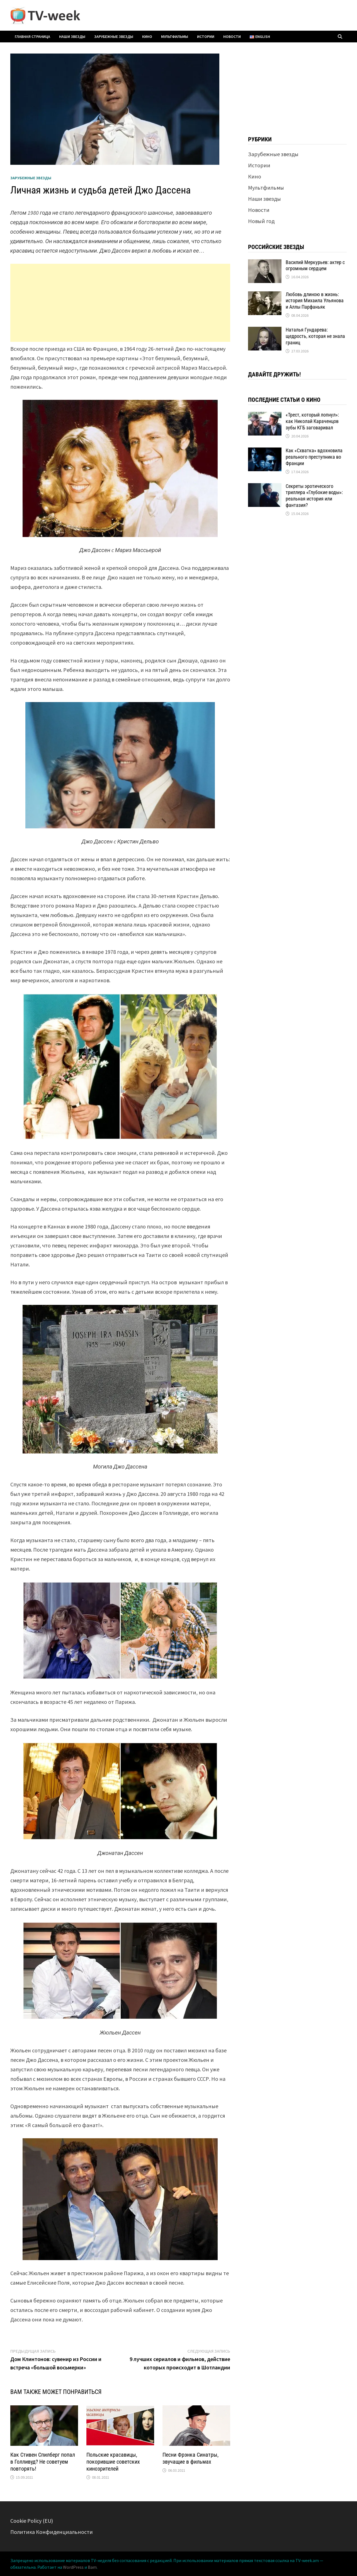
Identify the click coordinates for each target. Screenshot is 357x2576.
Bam (92, 2567)
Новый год (261, 220)
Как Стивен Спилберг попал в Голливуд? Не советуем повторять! (42, 2461)
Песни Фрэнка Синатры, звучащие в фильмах (190, 2458)
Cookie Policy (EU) (31, 2520)
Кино (147, 36)
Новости (232, 36)
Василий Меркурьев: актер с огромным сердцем (315, 265)
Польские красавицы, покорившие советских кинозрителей (113, 2461)
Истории (205, 36)
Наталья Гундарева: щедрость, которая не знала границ (315, 336)
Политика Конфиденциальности (51, 2531)
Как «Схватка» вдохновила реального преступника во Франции (314, 457)
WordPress (73, 2567)
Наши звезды (72, 36)
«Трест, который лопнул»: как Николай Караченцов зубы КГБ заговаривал (312, 421)
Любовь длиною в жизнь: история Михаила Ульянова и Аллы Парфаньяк (315, 300)
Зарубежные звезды (113, 36)
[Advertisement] (120, 303)
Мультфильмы (174, 36)
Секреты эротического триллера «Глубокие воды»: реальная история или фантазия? (314, 495)
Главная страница (32, 36)
